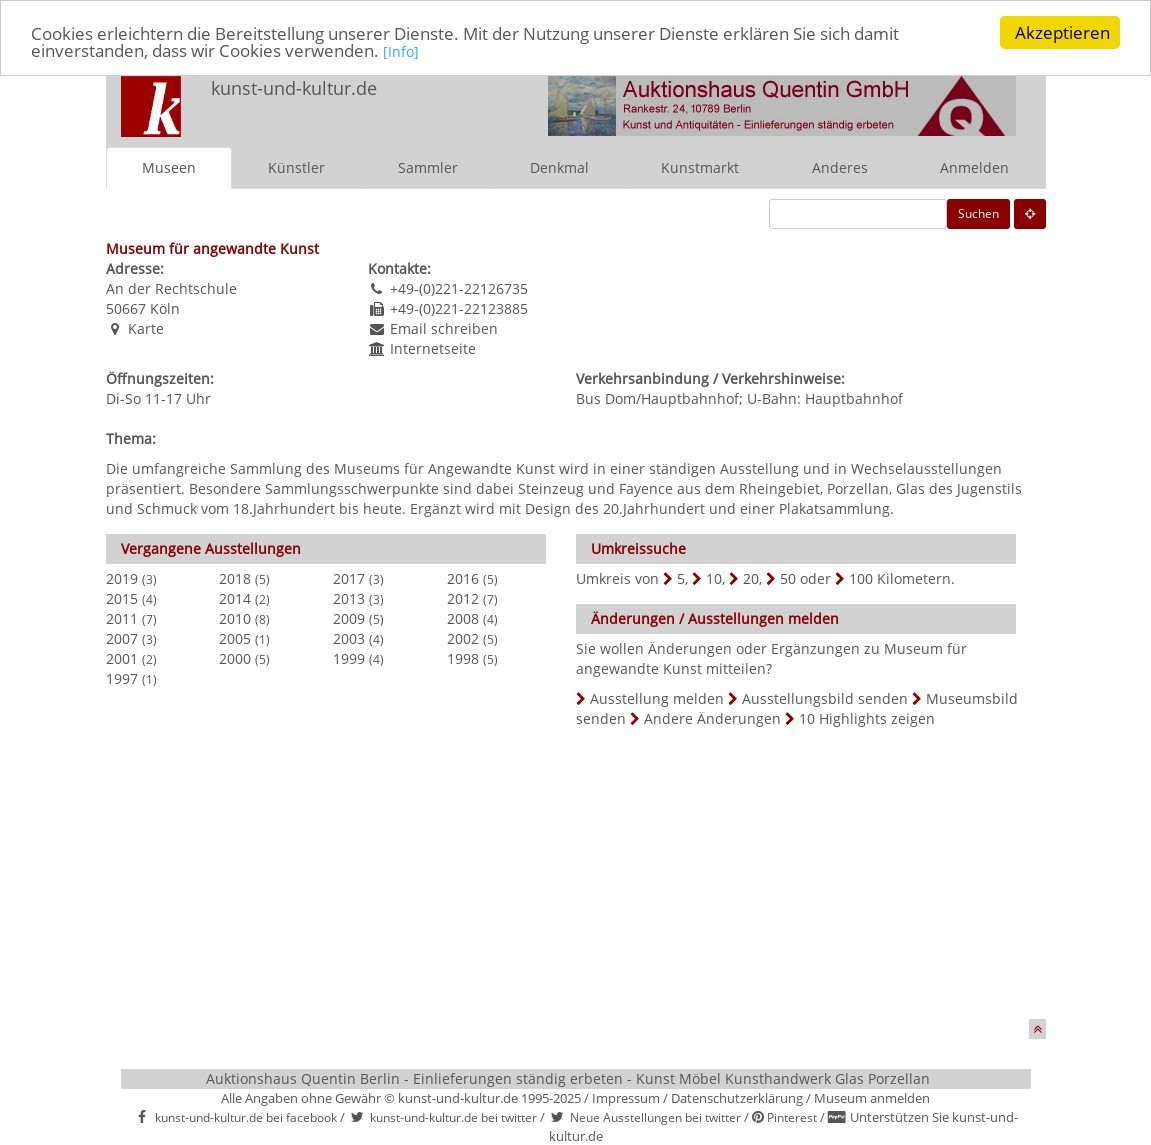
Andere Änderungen (712, 718)
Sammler (428, 167)
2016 (463, 578)
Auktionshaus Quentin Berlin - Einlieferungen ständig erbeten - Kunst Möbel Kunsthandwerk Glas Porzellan (568, 1078)
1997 (122, 678)
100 (861, 578)
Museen (169, 167)
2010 (235, 618)
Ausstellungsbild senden (825, 698)
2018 (235, 578)
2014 (235, 598)
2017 (349, 578)
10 (714, 578)
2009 (349, 618)
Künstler (296, 167)
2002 (463, 638)
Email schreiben (444, 328)
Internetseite (433, 348)
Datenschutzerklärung (737, 1098)
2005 (235, 638)
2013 (349, 598)
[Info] (401, 51)
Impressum (626, 1098)
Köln (165, 308)
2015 (122, 598)
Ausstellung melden (657, 698)
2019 (122, 578)
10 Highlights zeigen (867, 718)
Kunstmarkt (700, 167)
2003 (349, 638)
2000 (235, 658)
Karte (146, 328)
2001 (122, 658)
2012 (463, 598)
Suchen (978, 213)
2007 (122, 638)
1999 (349, 658)
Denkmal (559, 167)
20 (751, 578)
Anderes (840, 167)
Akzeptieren (1062, 32)
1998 (463, 658)
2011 (122, 618)
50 (788, 578)
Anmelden (974, 167)
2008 (463, 618)
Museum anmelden (872, 1098)
